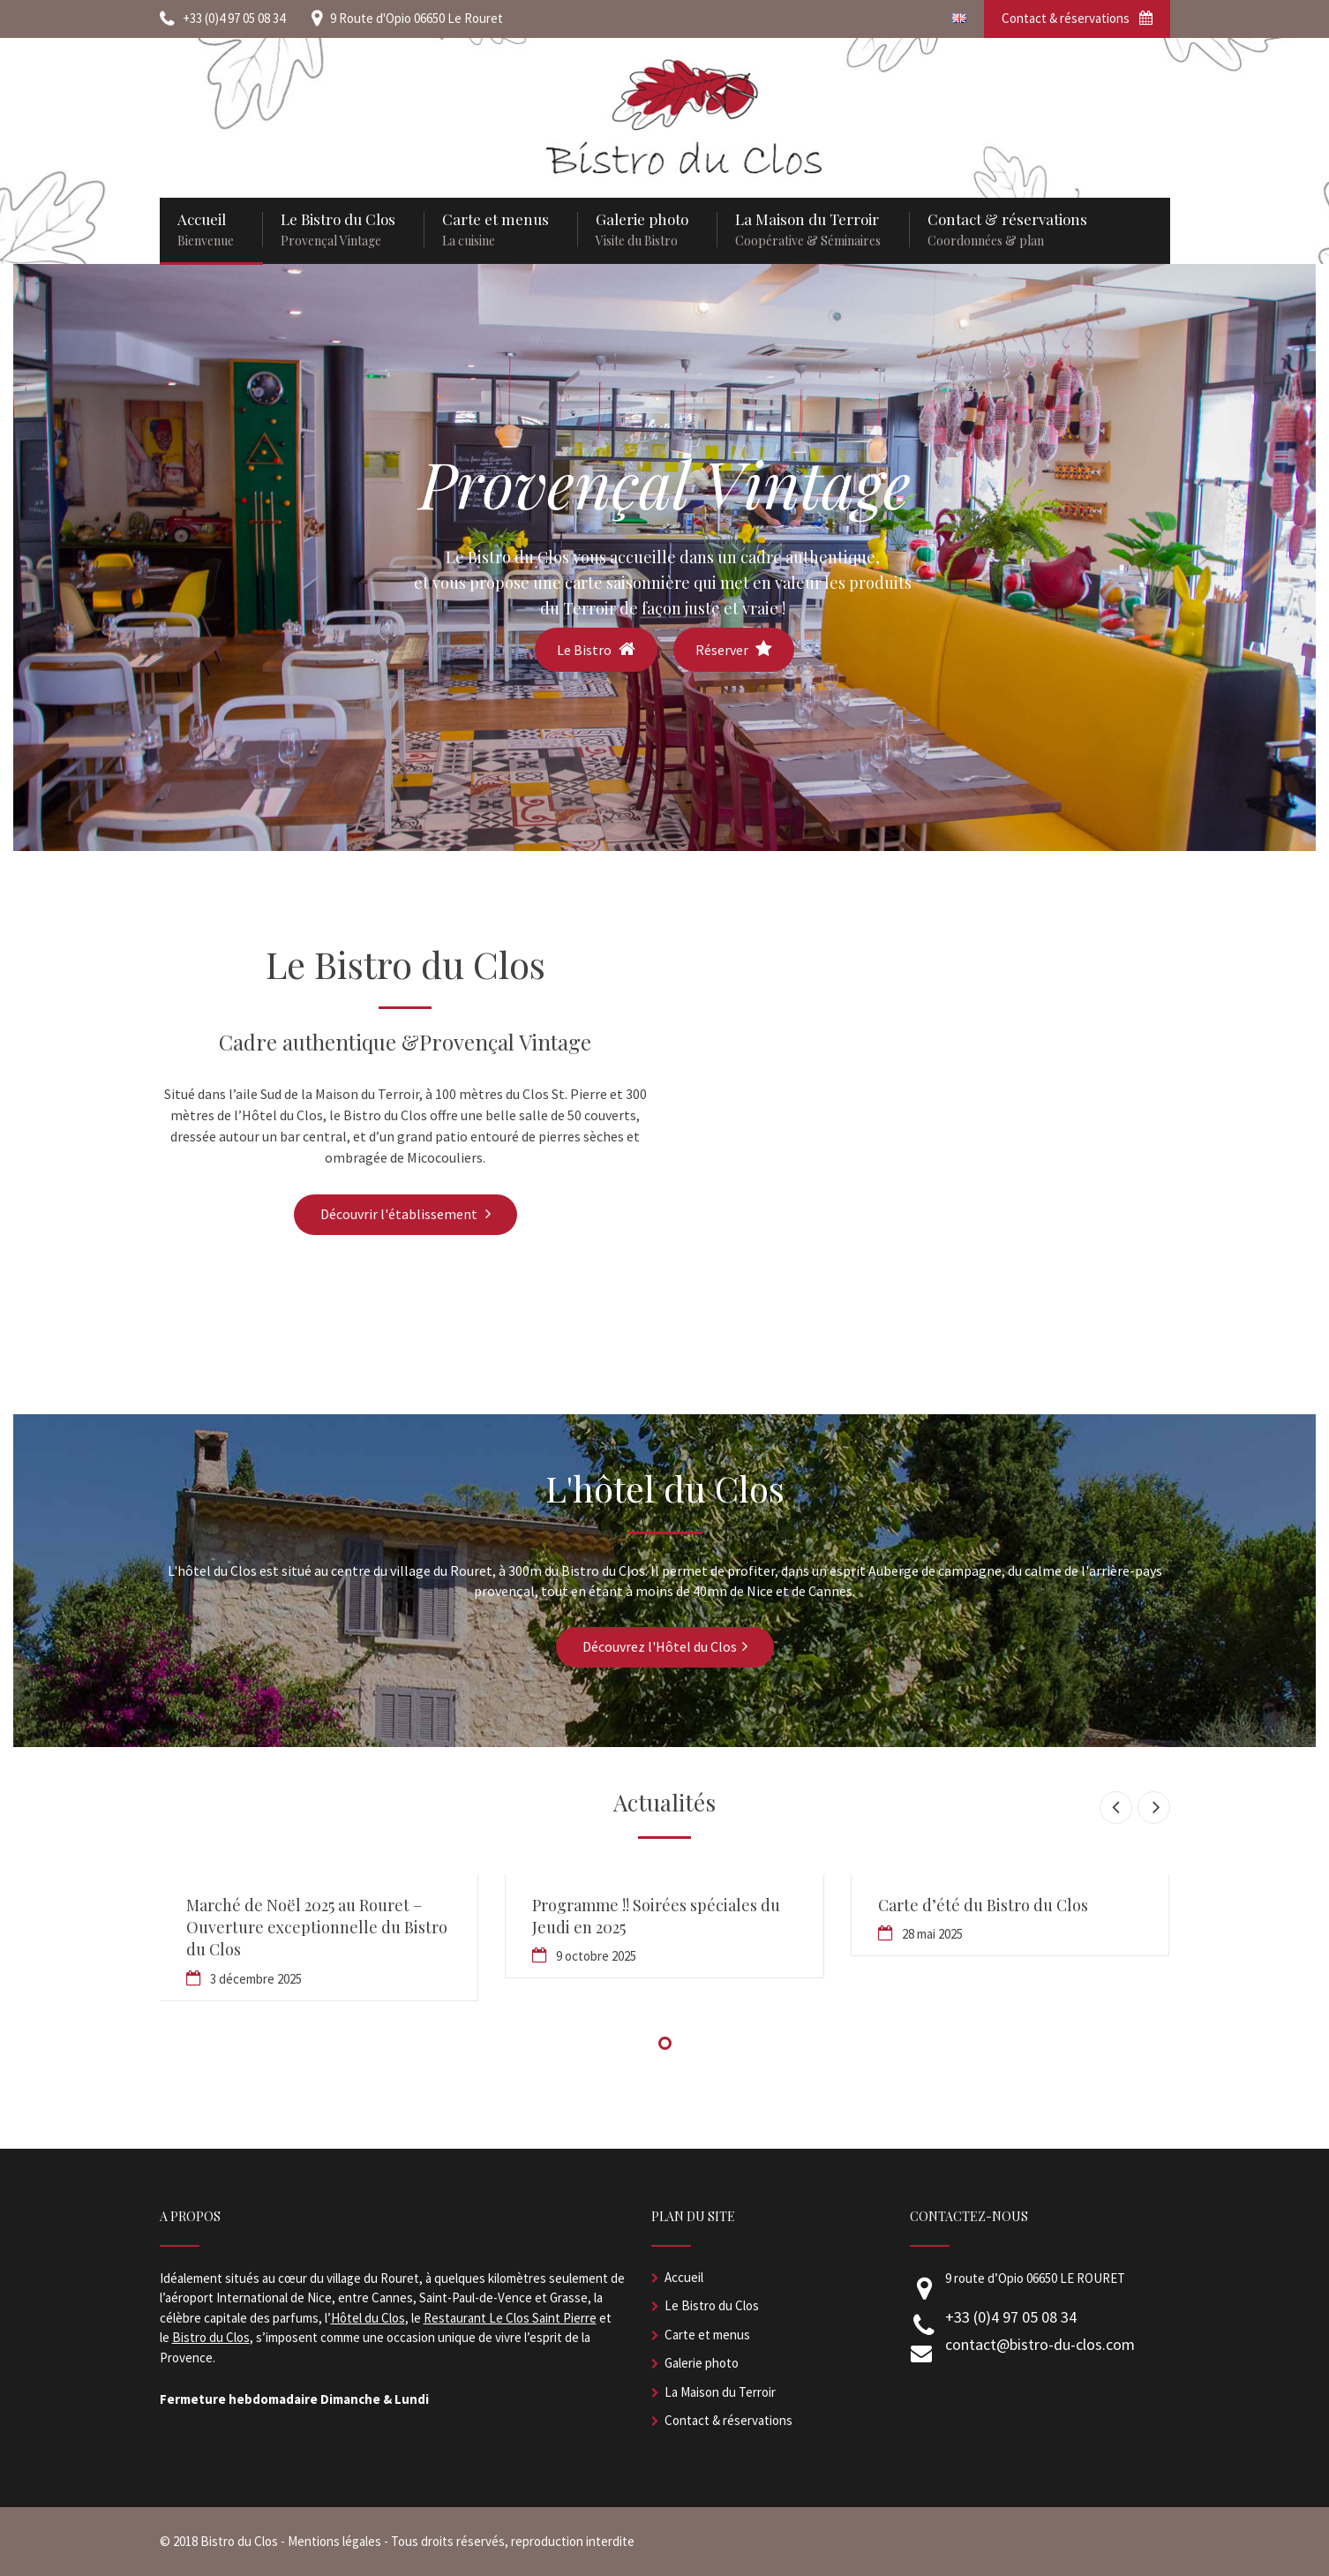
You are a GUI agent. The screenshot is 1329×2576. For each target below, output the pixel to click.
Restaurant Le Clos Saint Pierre (510, 2317)
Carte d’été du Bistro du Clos (983, 1905)
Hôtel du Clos (368, 2317)
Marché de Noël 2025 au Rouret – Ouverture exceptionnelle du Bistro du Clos (316, 1927)
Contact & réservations (1077, 18)
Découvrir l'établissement (405, 1214)
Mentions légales (334, 2541)
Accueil (683, 2277)
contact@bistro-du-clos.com (1040, 2344)
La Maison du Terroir (720, 2392)
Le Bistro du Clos (711, 2305)
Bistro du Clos (211, 2337)
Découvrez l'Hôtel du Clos (664, 1646)
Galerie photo (701, 2362)
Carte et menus (707, 2334)
